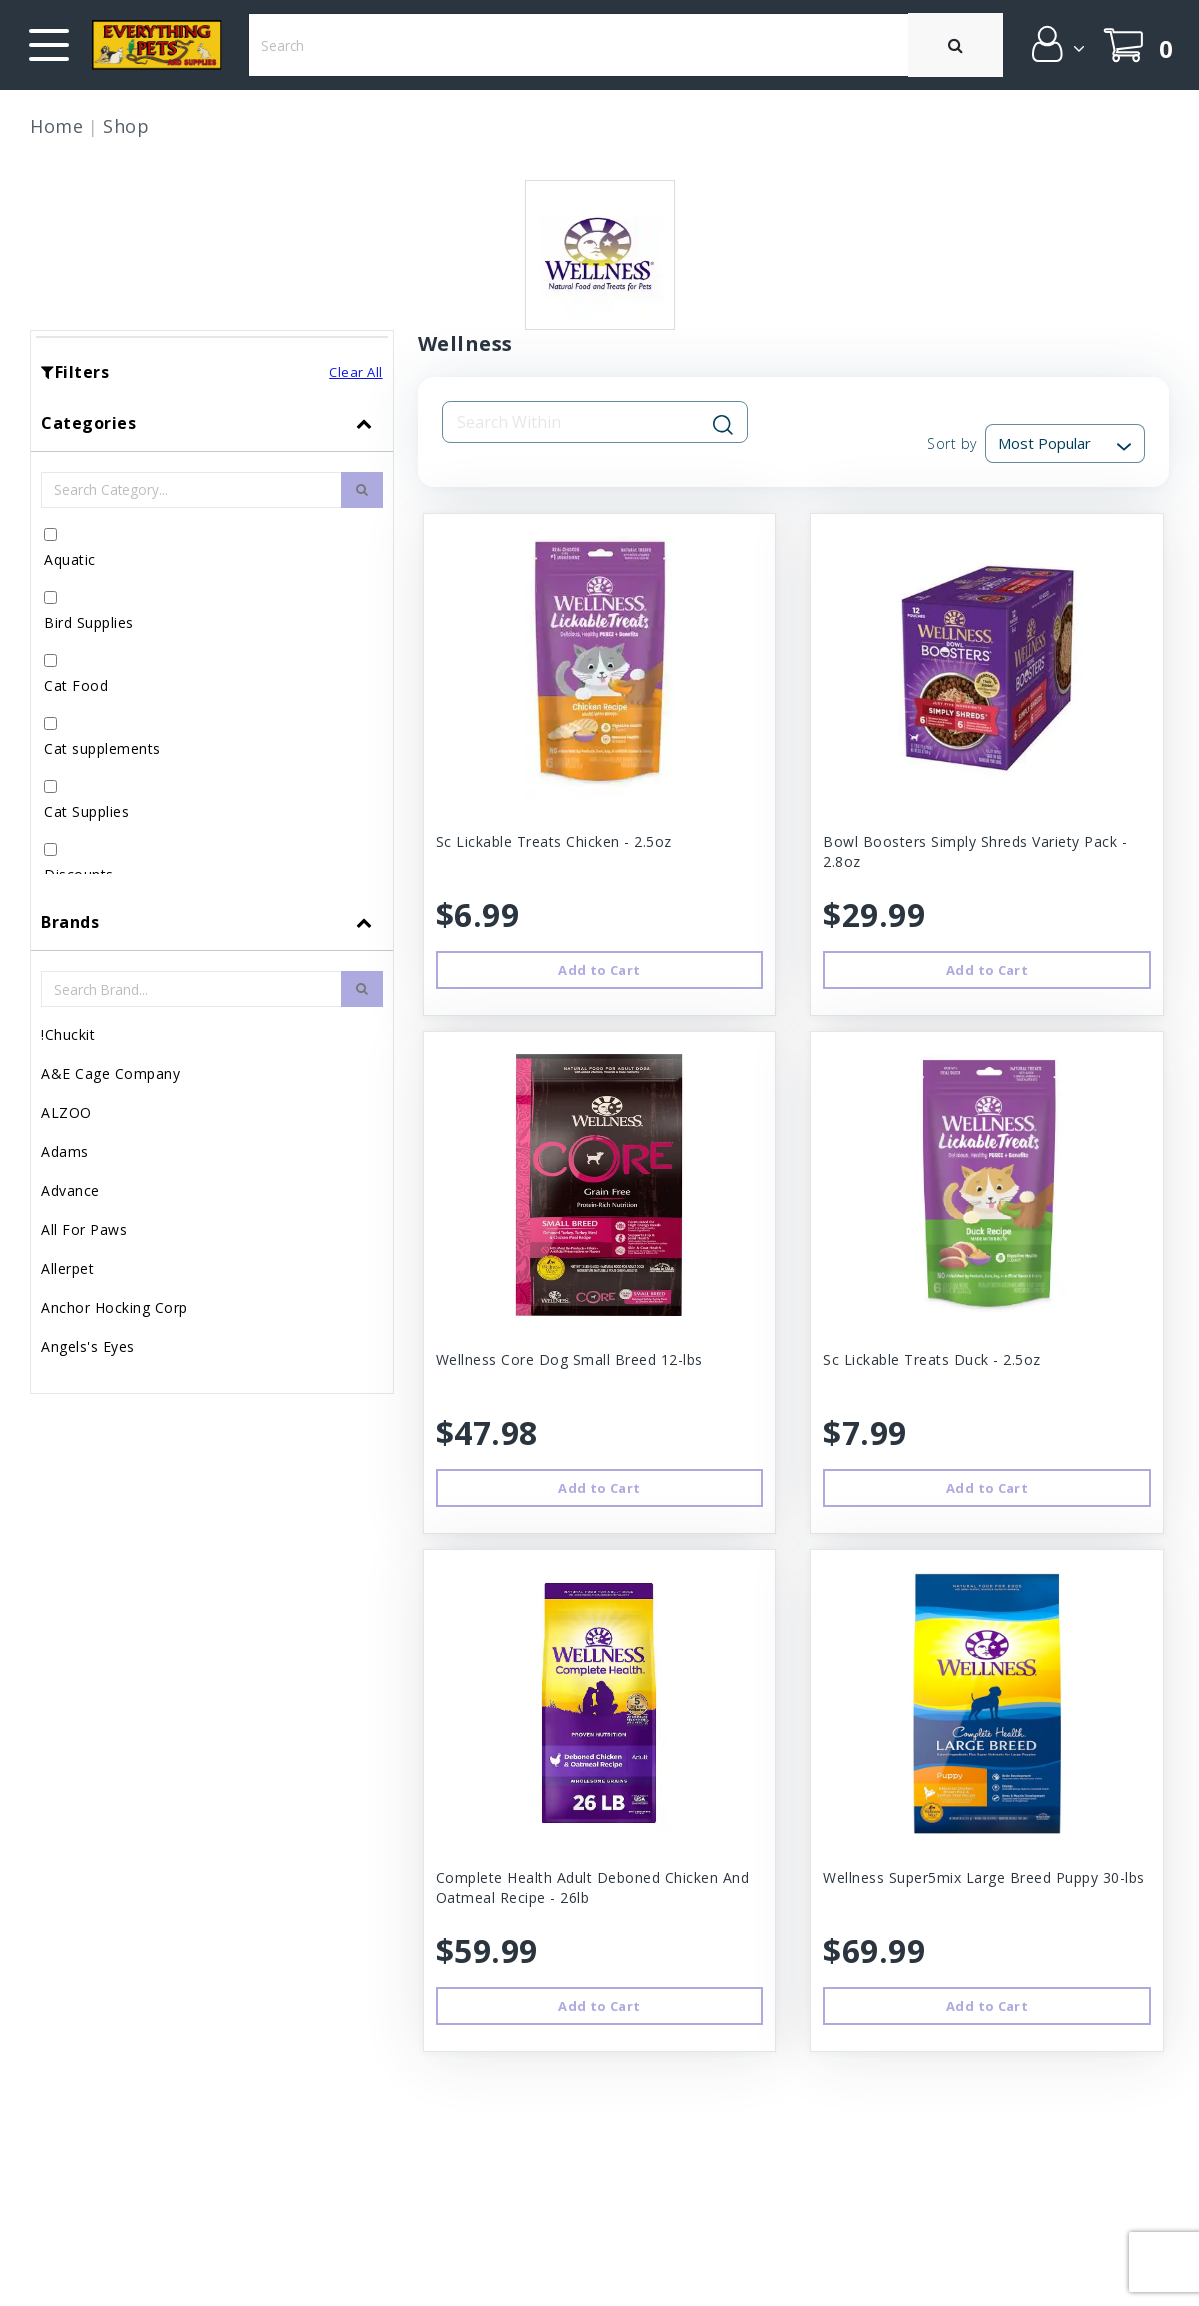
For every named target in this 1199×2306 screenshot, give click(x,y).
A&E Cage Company (110, 1073)
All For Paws (84, 1229)
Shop (126, 126)
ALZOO (66, 1112)
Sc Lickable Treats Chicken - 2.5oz (554, 841)
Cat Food (76, 685)
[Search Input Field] (583, 422)
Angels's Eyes (88, 1346)
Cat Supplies (86, 811)
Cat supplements (102, 748)
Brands (70, 922)
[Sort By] (1065, 443)
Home (56, 126)
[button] (1056, 44)
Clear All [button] (356, 372)
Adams (65, 1151)
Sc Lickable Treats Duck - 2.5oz (932, 1359)
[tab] (212, 644)
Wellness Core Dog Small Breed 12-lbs (569, 1359)
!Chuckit (68, 1034)
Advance (70, 1190)
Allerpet (67, 1268)
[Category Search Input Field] (191, 490)
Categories (88, 423)
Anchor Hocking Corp (114, 1307)
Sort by (952, 443)
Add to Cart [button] (599, 970)
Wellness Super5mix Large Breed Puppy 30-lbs (984, 1877)
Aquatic (70, 559)
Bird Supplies (89, 622)
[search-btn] (362, 490)
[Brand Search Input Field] (191, 989)
